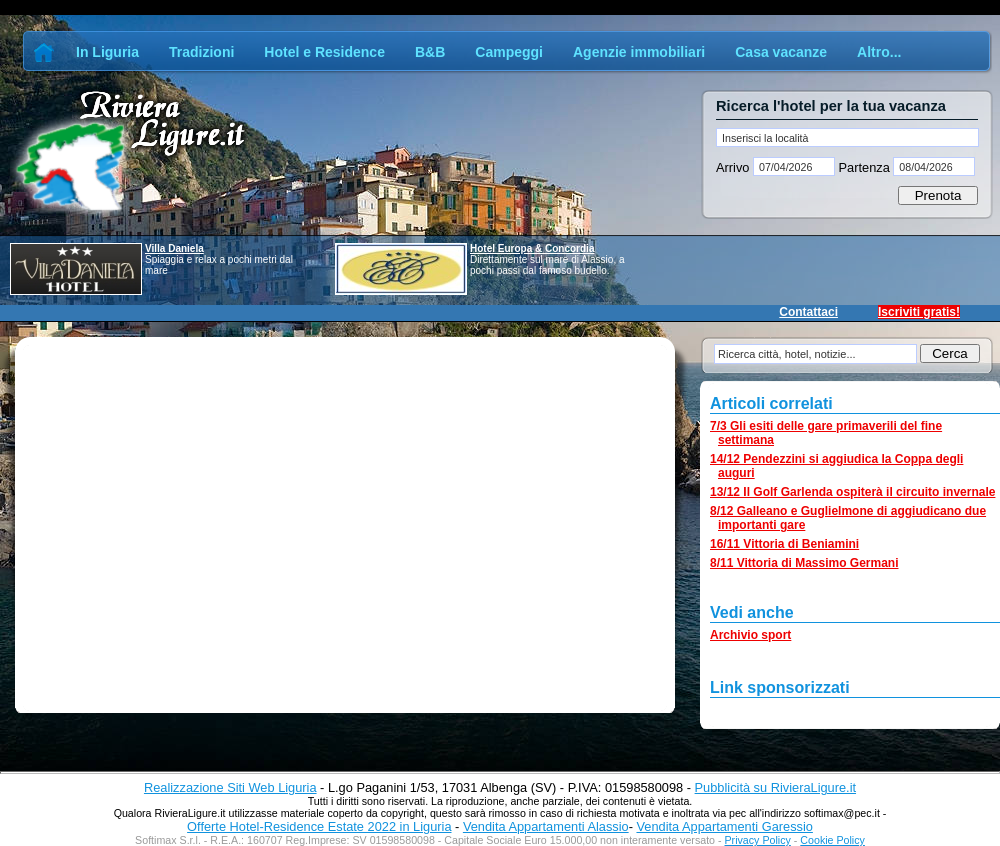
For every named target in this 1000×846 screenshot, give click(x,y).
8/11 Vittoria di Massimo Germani (804, 563)
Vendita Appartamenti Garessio (724, 826)
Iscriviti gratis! (919, 312)
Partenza (864, 167)
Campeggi (509, 52)
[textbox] (847, 137)
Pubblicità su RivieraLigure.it (775, 787)
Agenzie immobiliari (639, 52)
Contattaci (808, 312)
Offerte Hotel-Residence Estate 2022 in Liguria (319, 826)
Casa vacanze (781, 52)
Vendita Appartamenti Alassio (546, 826)
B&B (430, 52)
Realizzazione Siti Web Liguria (230, 787)
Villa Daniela (174, 248)
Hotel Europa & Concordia (532, 248)
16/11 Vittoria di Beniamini (784, 544)
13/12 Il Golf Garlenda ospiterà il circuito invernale (852, 492)
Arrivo (734, 167)
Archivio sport (750, 635)
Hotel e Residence (324, 52)
